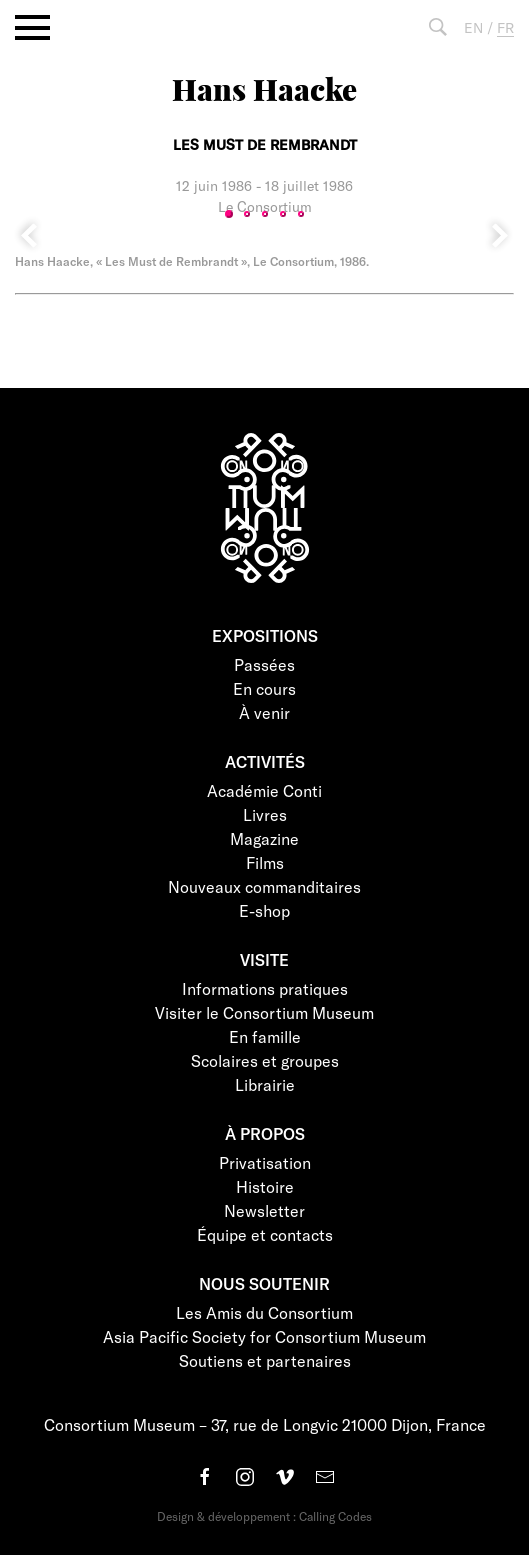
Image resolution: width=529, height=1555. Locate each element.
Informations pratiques (265, 988)
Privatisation (265, 1162)
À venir (264, 712)
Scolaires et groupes (265, 1060)
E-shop (264, 910)
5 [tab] (301, 214)
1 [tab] (229, 214)
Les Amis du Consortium (264, 1312)
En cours (264, 688)
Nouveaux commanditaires (264, 886)
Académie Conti (264, 790)
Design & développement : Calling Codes (264, 1516)
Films (265, 862)
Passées (264, 664)
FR (505, 27)
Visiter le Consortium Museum (264, 1012)
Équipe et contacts (265, 1234)
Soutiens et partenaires (265, 1360)
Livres (265, 814)
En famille (265, 1036)
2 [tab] (247, 214)
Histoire (265, 1186)
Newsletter (264, 1210)
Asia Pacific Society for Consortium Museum (264, 1336)
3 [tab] (265, 214)
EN (473, 27)
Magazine (264, 838)
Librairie (265, 1084)
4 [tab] (283, 214)
